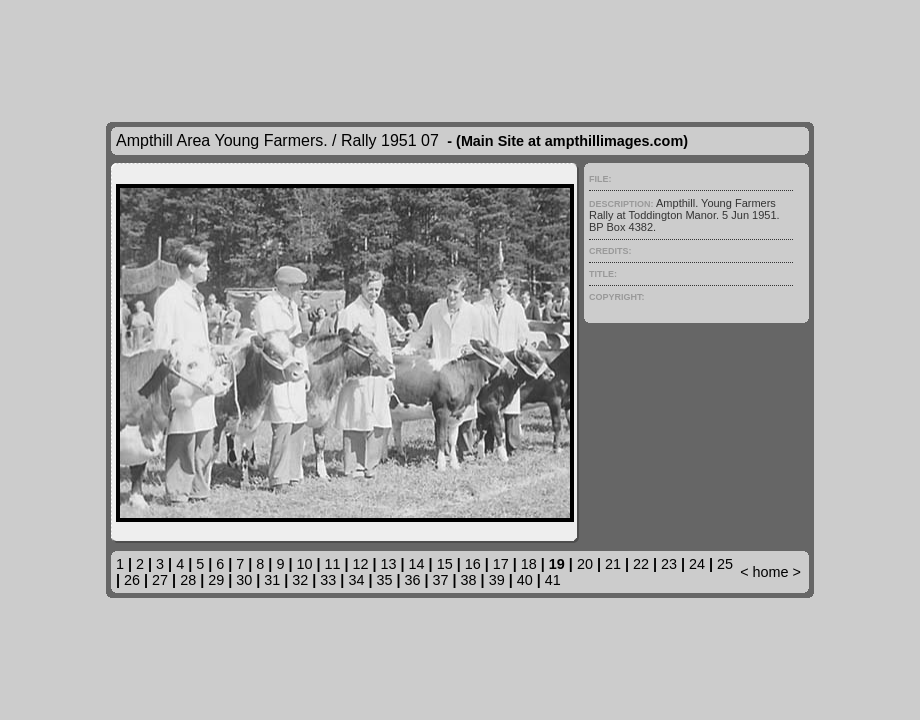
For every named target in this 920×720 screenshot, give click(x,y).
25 (725, 564)
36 (413, 580)
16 (473, 564)
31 (272, 580)
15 (445, 564)
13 (389, 564)
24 (697, 564)
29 (216, 580)
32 (300, 580)
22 (641, 564)
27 (160, 580)
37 (441, 580)
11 (332, 564)
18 (529, 564)
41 (553, 580)
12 (361, 564)
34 (356, 580)
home (771, 572)
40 (525, 580)
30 (244, 580)
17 (501, 564)
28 (188, 580)
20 (585, 564)
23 (669, 564)
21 (613, 564)
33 (328, 580)
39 (497, 580)
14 (417, 564)
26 (132, 580)
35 (384, 580)
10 (304, 564)
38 (469, 580)
